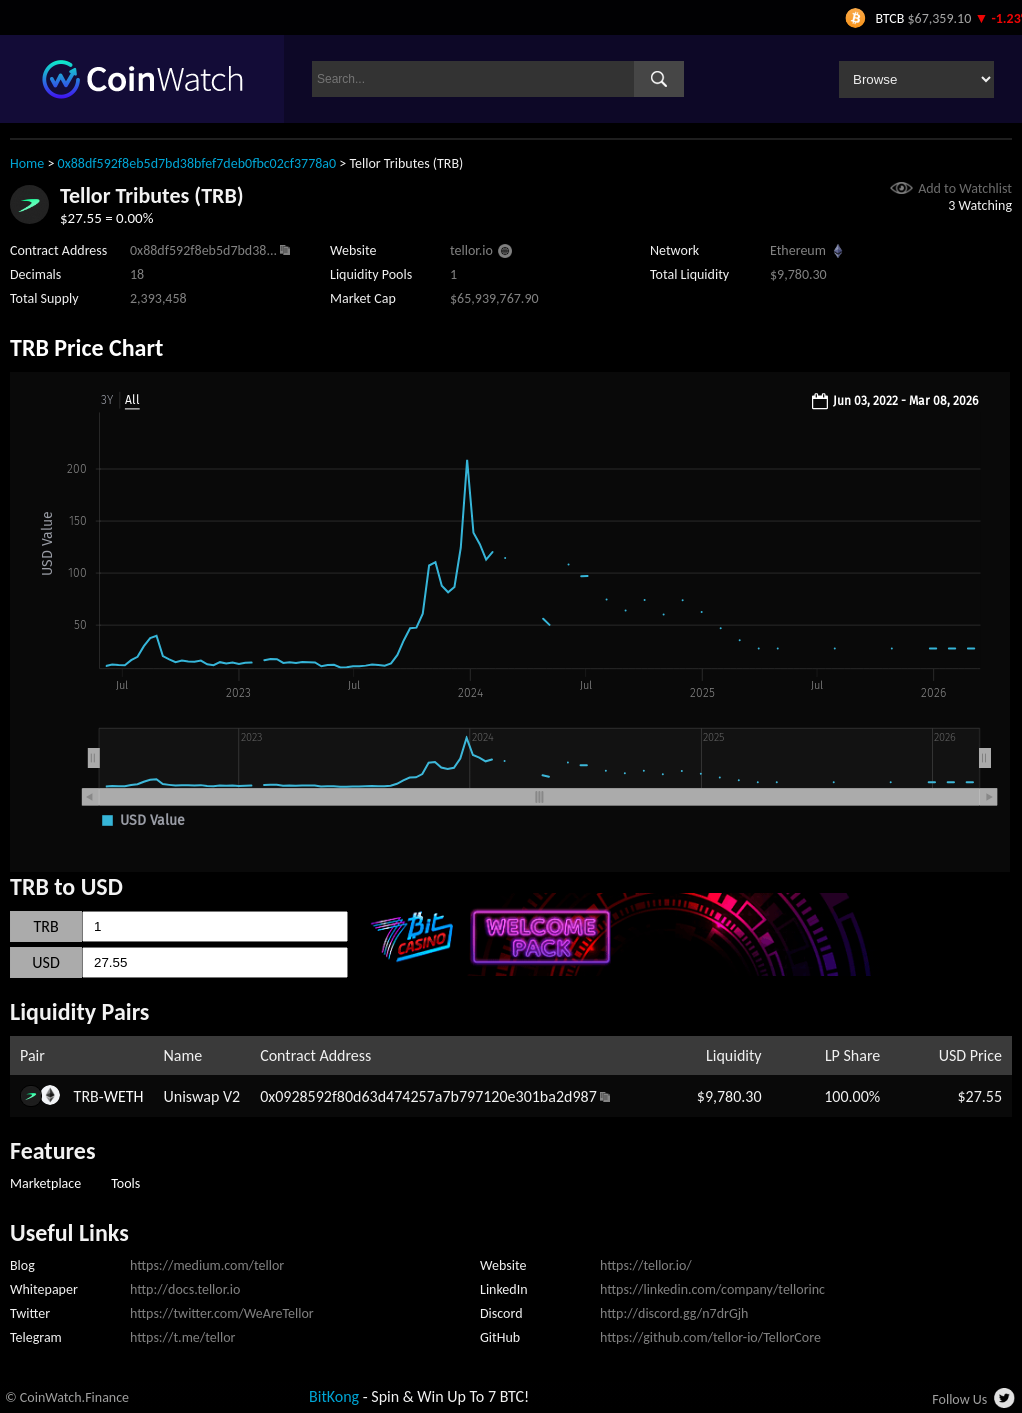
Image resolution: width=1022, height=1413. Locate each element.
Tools (125, 1183)
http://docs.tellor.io (185, 1289)
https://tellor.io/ (646, 1265)
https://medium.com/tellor (207, 1265)
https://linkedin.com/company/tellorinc (712, 1289)
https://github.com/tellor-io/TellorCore (710, 1337)
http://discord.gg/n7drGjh (674, 1313)
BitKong (334, 1396)
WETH (124, 1096)
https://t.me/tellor (182, 1337)
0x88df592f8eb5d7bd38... (203, 250)
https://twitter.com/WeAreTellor (222, 1313)
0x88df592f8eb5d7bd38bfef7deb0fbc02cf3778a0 (197, 163)
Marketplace (45, 1183)
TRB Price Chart (86, 347)
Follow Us (959, 1399)
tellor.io (471, 250)
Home (27, 163)
